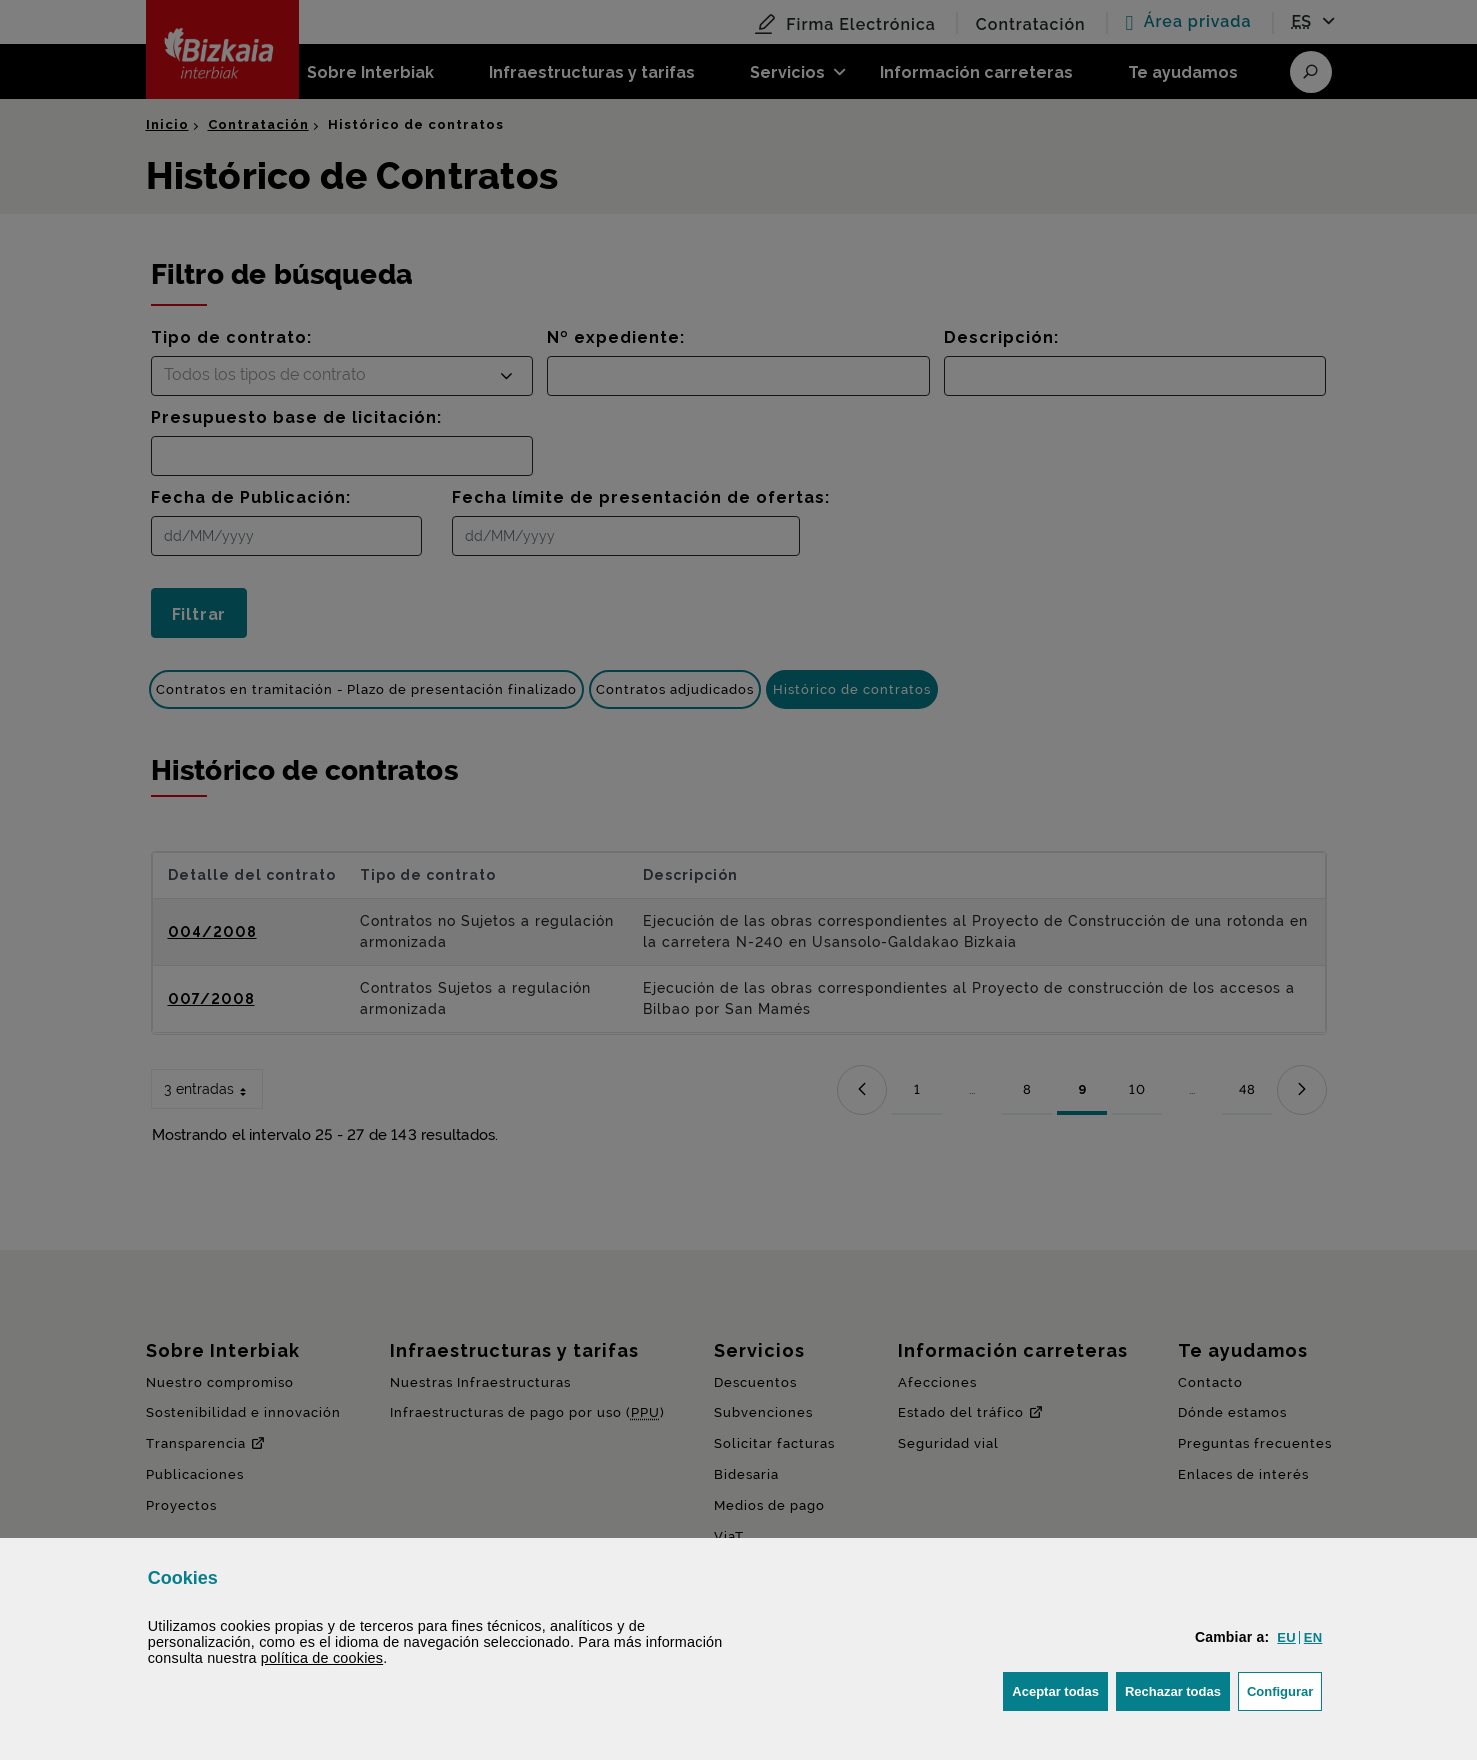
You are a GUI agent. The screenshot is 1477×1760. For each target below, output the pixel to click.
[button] (1286, 1637)
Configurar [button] (1284, 1689)
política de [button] (322, 1658)
